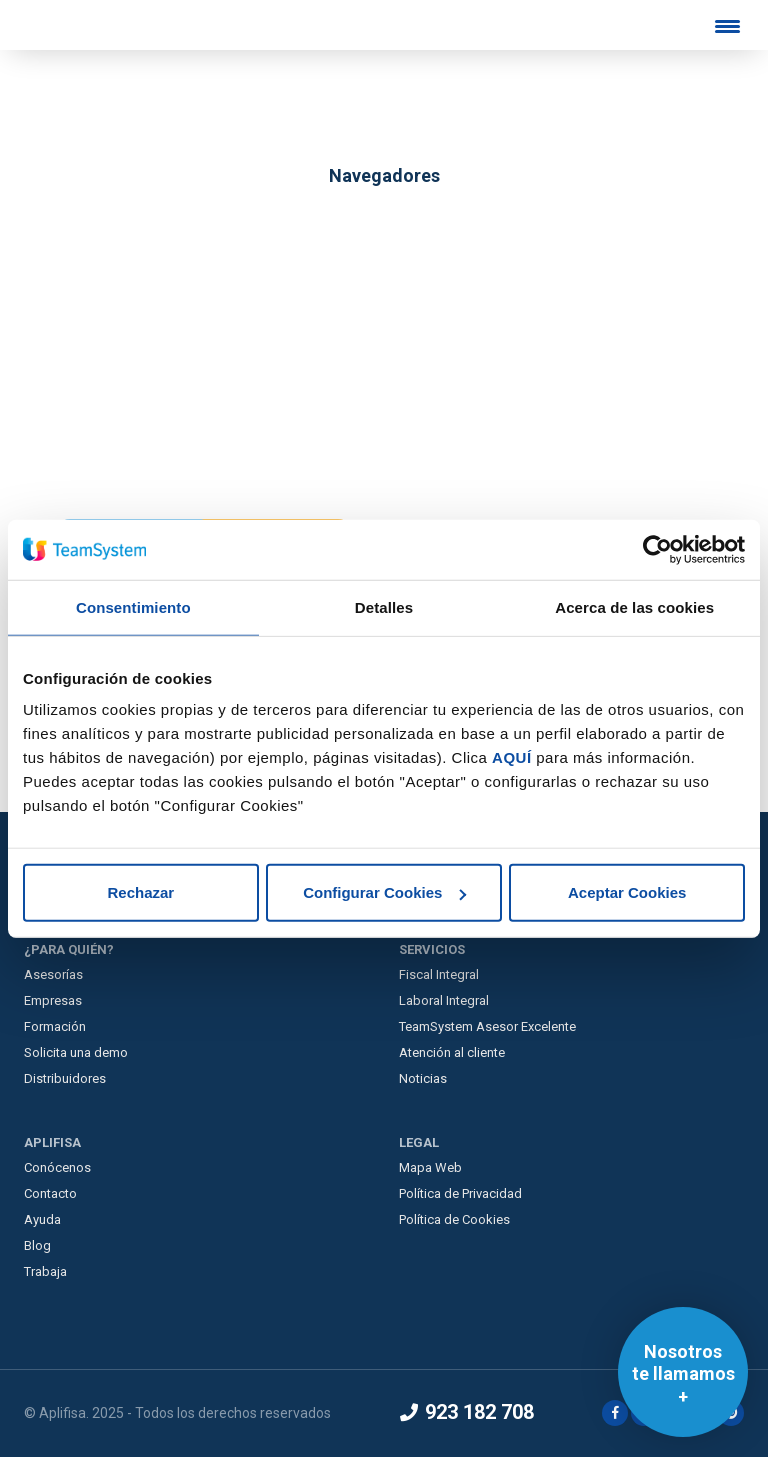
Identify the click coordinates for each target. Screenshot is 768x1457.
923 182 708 (467, 1412)
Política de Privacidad (460, 1193)
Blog (37, 1245)
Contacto (50, 1193)
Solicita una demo (76, 1052)
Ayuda (42, 1219)
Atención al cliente (452, 1052)
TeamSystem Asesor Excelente (487, 1026)
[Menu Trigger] (728, 26)
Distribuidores (65, 1078)
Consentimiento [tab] (133, 606)
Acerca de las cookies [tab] (634, 606)
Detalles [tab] (384, 606)
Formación (55, 1026)
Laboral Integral (444, 1000)
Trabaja (45, 1271)
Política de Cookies (454, 1219)
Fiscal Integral (439, 974)
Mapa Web (430, 1167)
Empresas (53, 1000)
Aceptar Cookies (627, 892)
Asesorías (53, 974)
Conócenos (57, 1167)
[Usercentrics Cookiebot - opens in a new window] (657, 549)
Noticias (423, 1078)
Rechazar (140, 892)
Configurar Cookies (384, 892)
